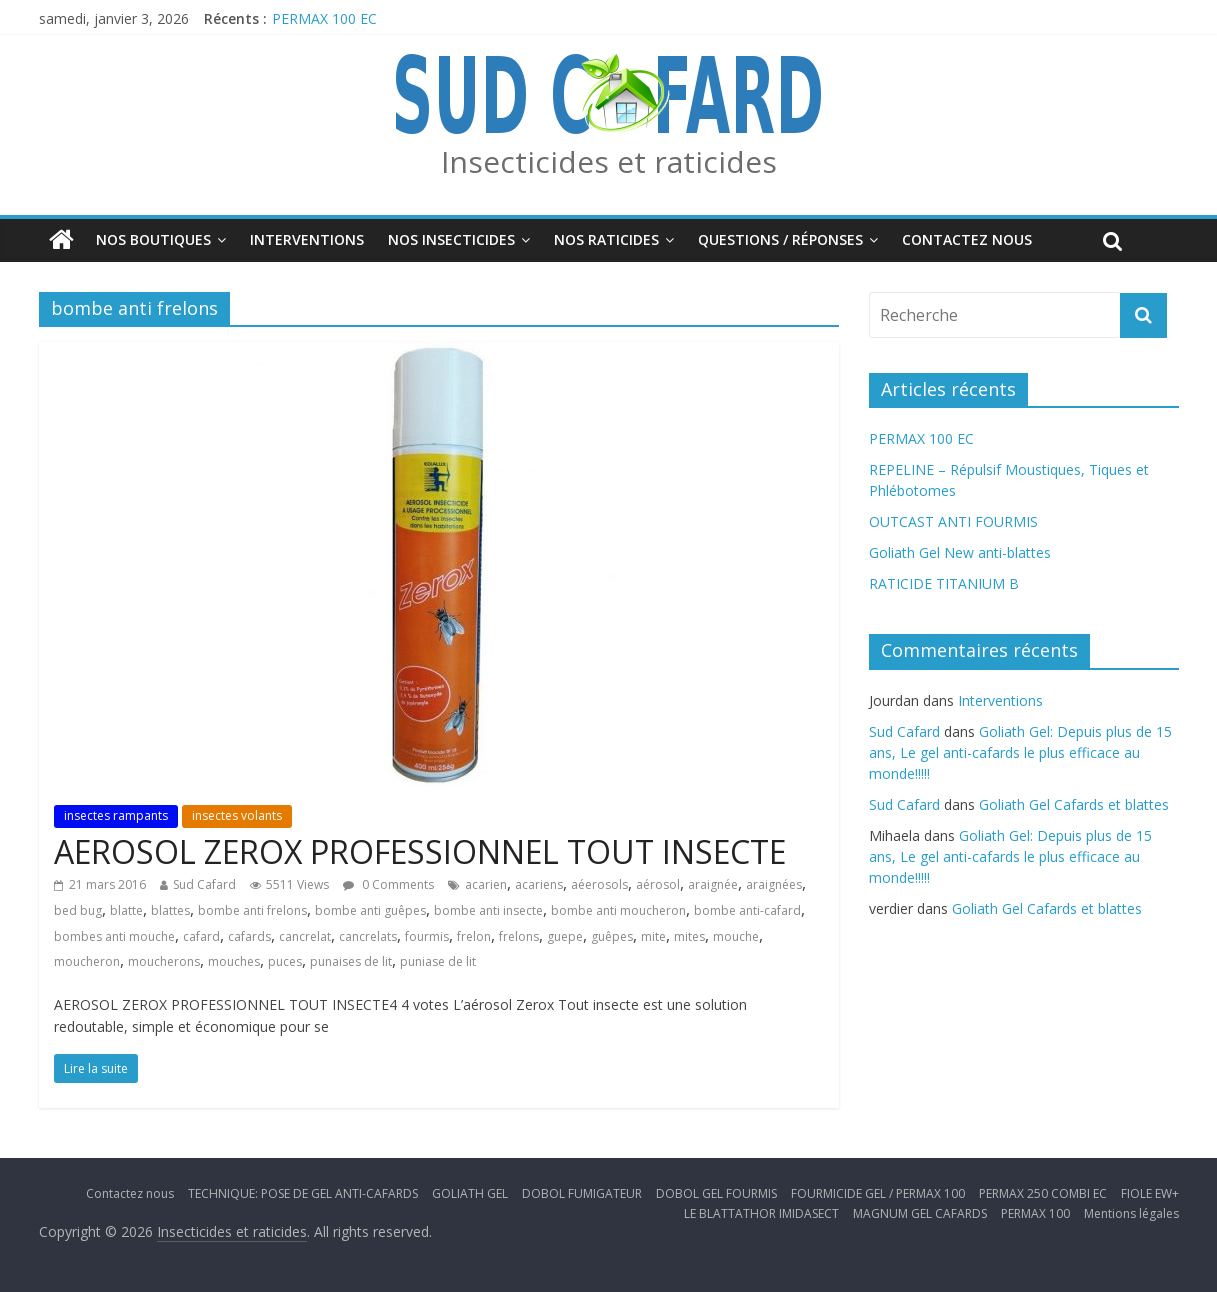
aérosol (658, 884)
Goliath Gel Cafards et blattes (1074, 804)
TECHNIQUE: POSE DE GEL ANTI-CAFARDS (303, 1193)
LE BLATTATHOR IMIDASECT (761, 1213)
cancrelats (368, 936)
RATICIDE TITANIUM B (944, 583)
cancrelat (305, 936)
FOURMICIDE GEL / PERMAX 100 (878, 1193)
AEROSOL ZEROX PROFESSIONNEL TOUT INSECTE (420, 851)
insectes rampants (116, 815)
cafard (201, 936)
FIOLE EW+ (1150, 1193)
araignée (713, 884)
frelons (519, 936)
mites (689, 936)
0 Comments (388, 884)
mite (653, 936)
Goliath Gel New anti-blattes (960, 552)
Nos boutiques (153, 239)
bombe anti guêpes (370, 910)
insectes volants (237, 815)
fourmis (427, 936)
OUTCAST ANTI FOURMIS (953, 521)
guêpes (612, 936)
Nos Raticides (606, 239)
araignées (774, 884)
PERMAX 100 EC (324, 18)
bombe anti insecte (488, 910)
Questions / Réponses (780, 239)
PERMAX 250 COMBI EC (1043, 1193)
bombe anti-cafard (747, 910)
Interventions (307, 239)
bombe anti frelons (252, 910)
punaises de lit (351, 961)
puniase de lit (438, 961)
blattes (170, 910)
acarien (486, 884)
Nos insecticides (451, 239)
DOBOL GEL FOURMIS (716, 1193)
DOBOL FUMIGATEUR (582, 1193)
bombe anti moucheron (618, 910)
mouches (234, 961)
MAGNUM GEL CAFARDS (920, 1213)
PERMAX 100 (1035, 1213)
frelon (474, 936)
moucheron (87, 961)
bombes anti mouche (114, 936)
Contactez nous (967, 239)
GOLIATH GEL (470, 1193)
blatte (126, 910)
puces (285, 961)
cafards (249, 936)
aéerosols (599, 884)
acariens (539, 884)
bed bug (78, 910)
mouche (736, 936)
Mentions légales (1131, 1213)
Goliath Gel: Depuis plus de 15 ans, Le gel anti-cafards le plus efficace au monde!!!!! (1020, 752)
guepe (565, 936)
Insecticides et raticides (609, 161)
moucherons (164, 961)
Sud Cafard (204, 884)
